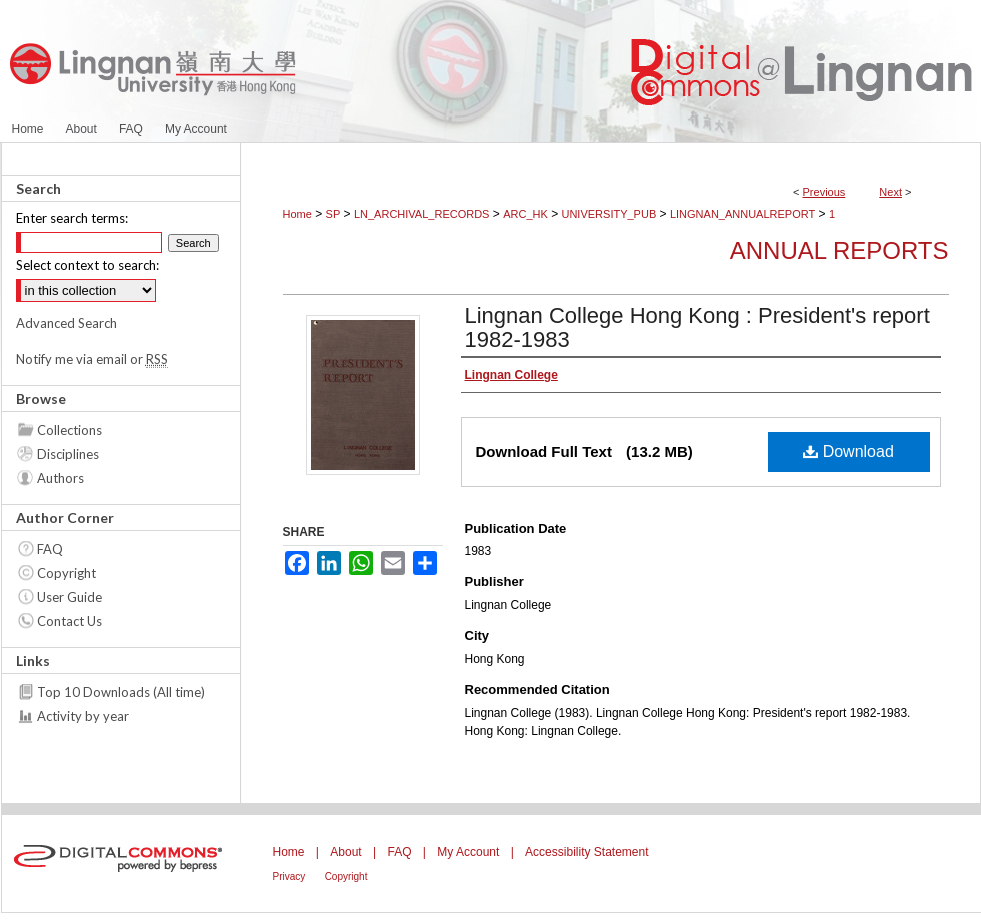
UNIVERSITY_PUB (608, 214)
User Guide (69, 597)
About (345, 852)
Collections (69, 430)
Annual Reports (839, 250)
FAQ (50, 549)
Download (848, 451)
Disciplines (68, 454)
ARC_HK (525, 214)
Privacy (289, 876)
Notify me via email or (92, 359)
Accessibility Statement (586, 852)
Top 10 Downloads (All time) (121, 692)
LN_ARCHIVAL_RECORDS (422, 214)
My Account (468, 852)
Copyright (66, 573)
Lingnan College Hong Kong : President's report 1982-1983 (697, 327)
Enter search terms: (72, 218)
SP (333, 214)
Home (297, 214)
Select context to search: (87, 265)
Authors (60, 478)
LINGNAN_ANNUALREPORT (742, 214)
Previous (824, 192)
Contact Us (69, 621)
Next (890, 192)
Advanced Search (66, 323)
